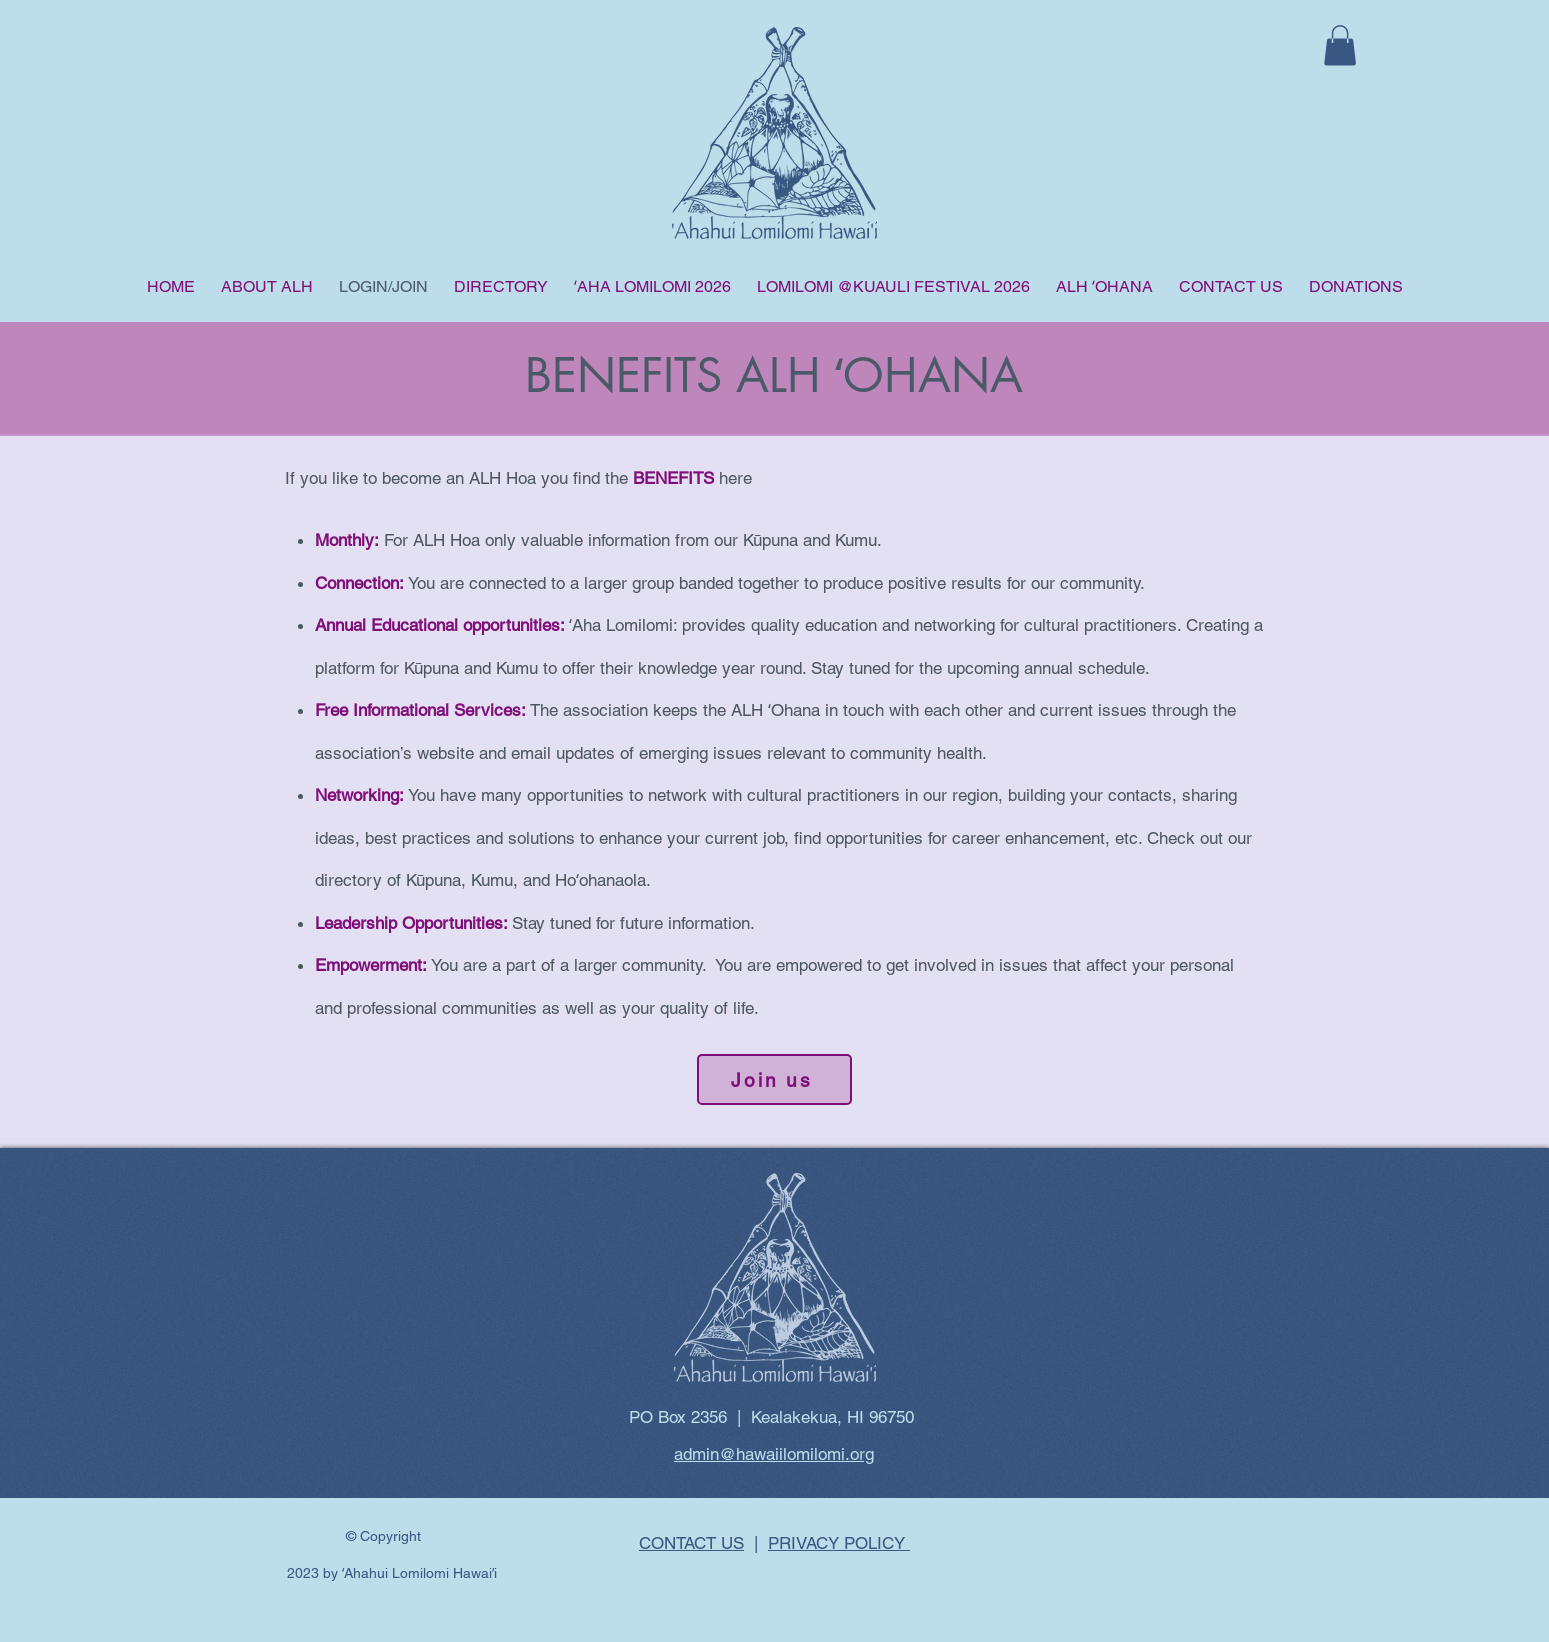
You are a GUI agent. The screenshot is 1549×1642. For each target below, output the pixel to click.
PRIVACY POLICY (839, 1543)
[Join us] (774, 1079)
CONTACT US (691, 1543)
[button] (1340, 45)
